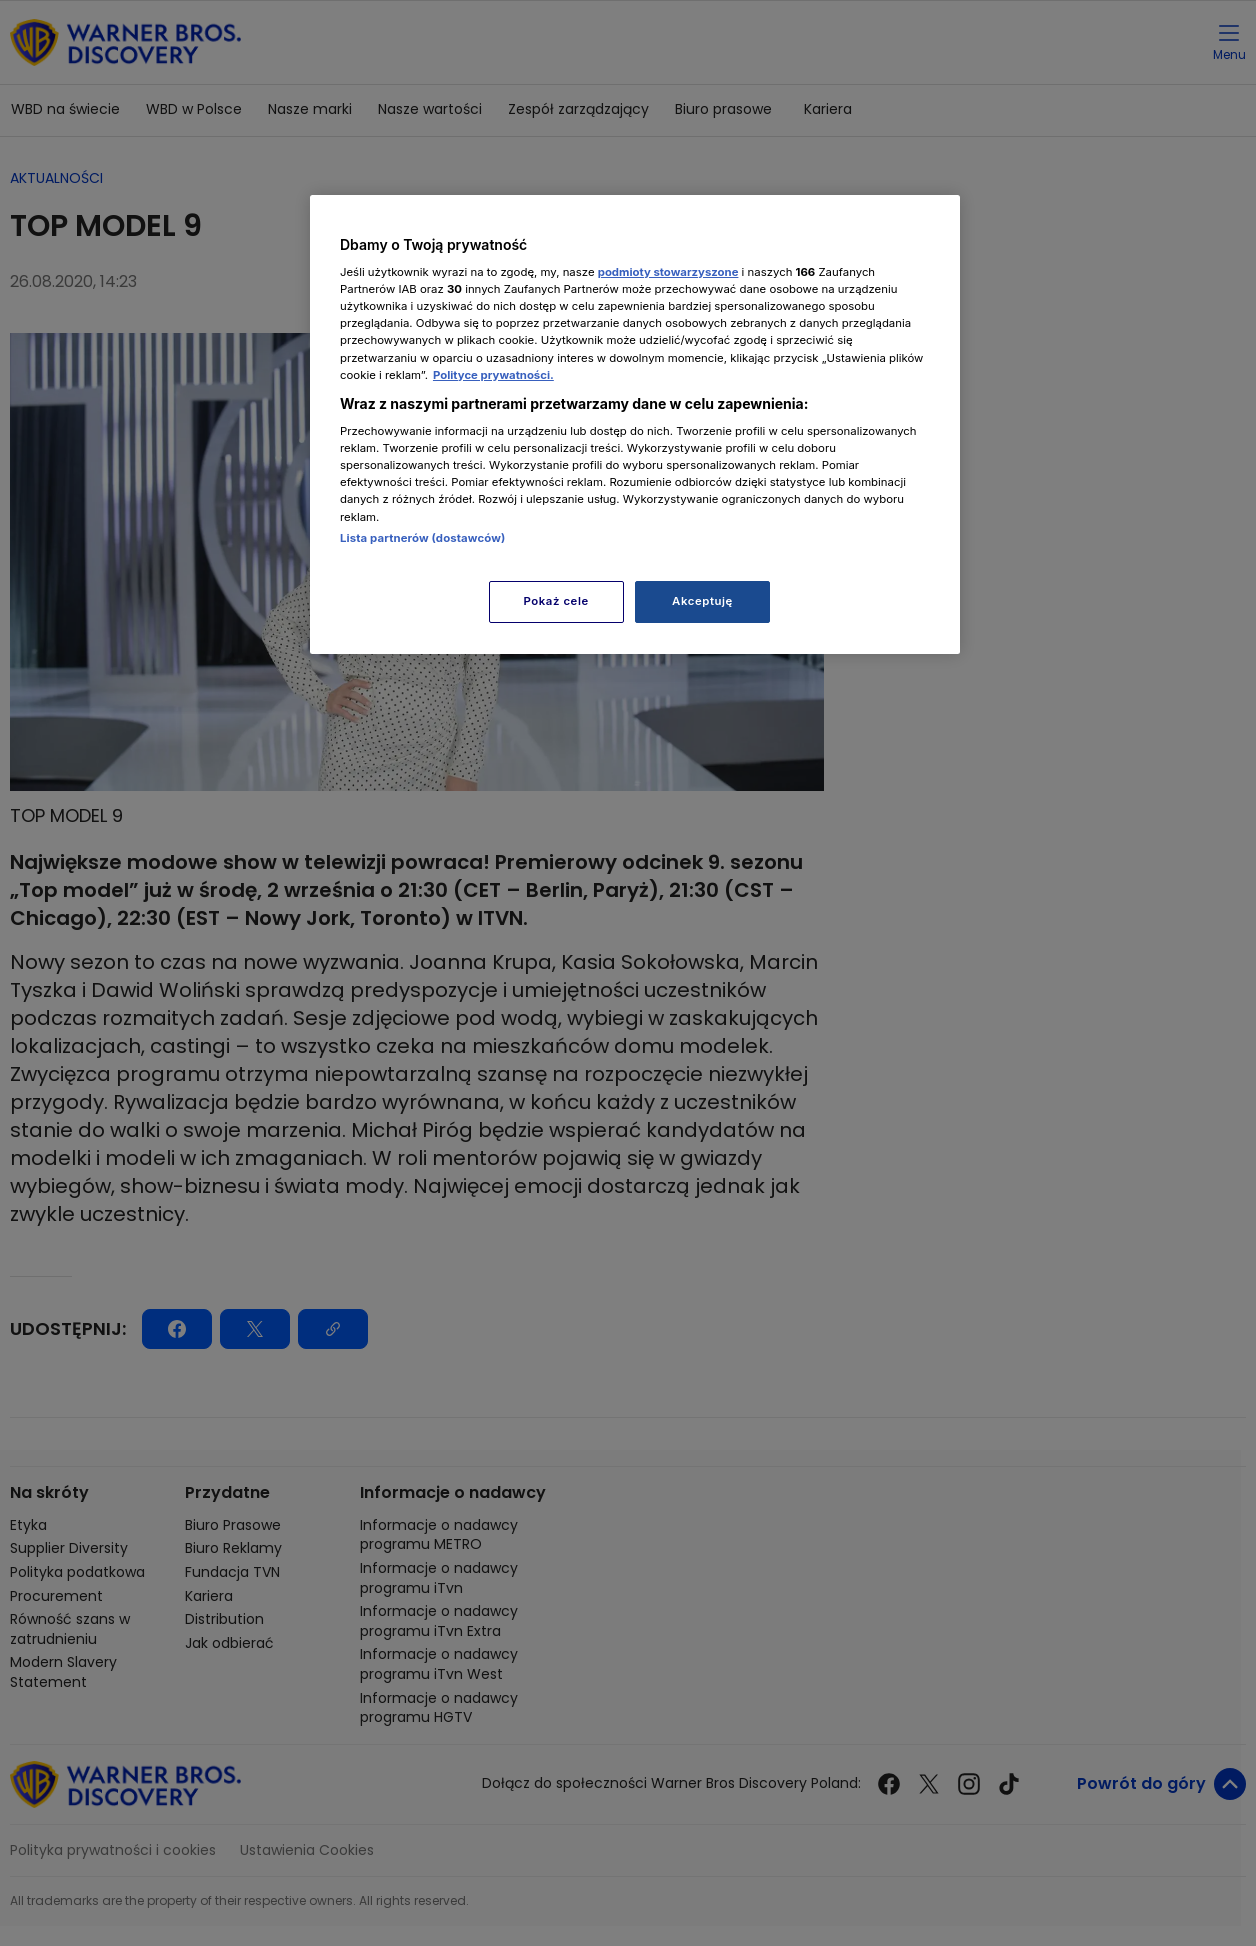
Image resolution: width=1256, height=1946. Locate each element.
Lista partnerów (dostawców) (422, 538)
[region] (635, 424)
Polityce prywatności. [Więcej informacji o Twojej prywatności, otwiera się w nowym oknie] (493, 375)
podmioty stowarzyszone (668, 272)
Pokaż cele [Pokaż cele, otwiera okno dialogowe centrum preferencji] (556, 601)
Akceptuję (702, 601)
